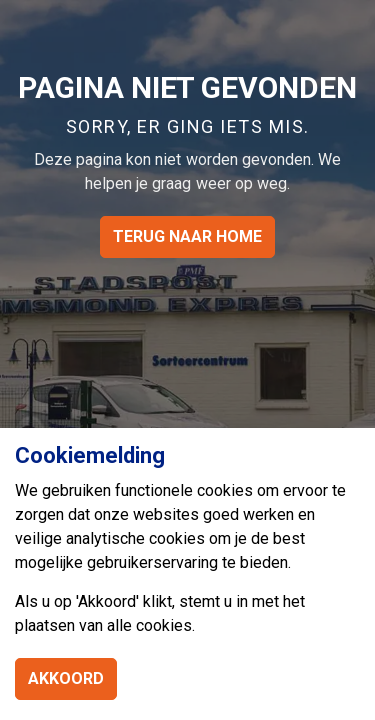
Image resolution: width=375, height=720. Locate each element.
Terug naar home (187, 237)
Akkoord (66, 679)
